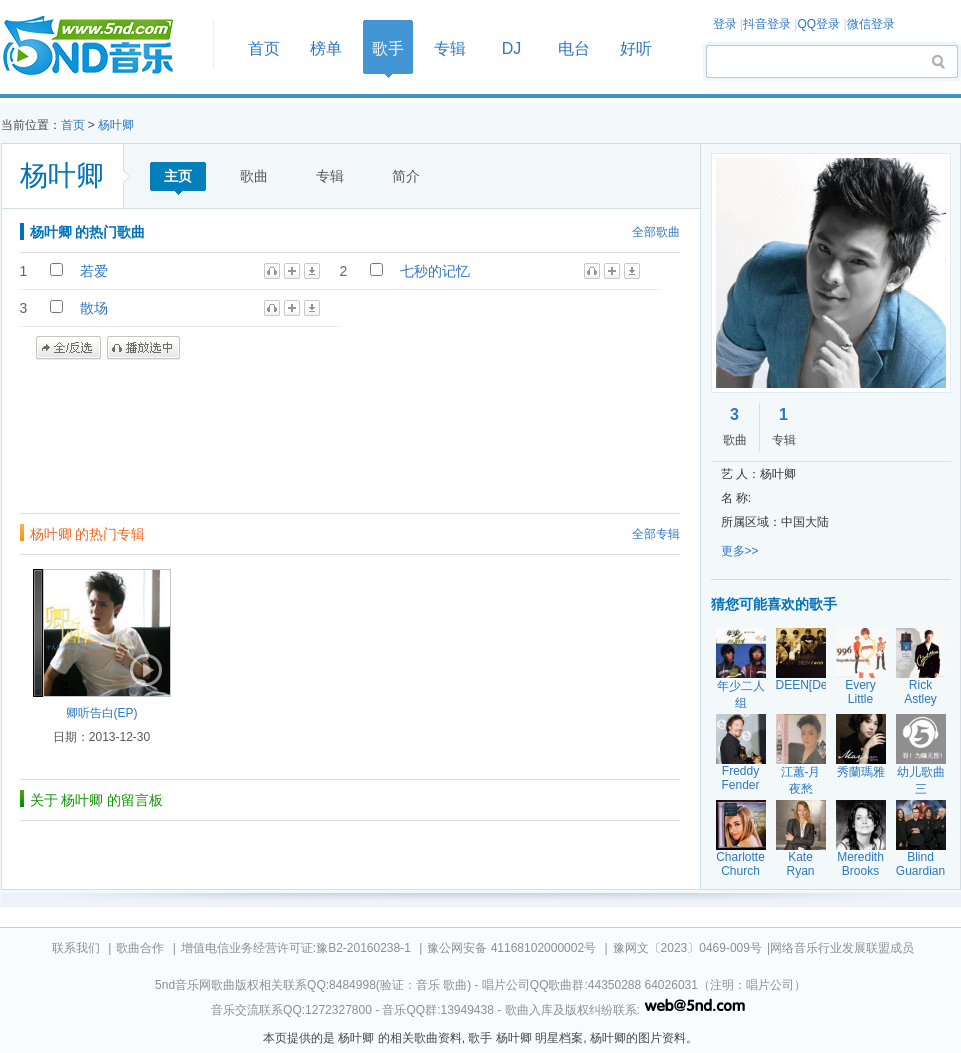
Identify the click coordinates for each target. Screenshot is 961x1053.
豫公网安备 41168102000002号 (511, 948)
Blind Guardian (920, 864)
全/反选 (68, 348)
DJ (512, 48)
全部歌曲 (656, 232)
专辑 (450, 48)
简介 (406, 176)
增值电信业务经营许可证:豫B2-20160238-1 (296, 948)
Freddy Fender (740, 778)
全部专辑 (656, 534)
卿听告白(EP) (102, 713)
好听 (636, 48)
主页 (178, 176)
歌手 (388, 48)
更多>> (740, 551)
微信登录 (871, 24)
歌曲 (254, 176)
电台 (574, 48)
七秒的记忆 (435, 271)
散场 (94, 308)
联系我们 (76, 948)
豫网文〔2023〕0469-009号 (687, 948)
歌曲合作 (140, 948)
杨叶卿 (116, 125)
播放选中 (143, 348)
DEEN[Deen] (810, 685)
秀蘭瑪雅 (861, 772)
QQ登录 (818, 24)
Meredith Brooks (860, 864)
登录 (725, 24)
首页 (101, 46)
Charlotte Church (740, 864)
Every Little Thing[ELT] (865, 699)
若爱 (94, 271)
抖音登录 (767, 24)
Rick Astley (920, 692)
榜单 (326, 48)
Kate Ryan (800, 864)
